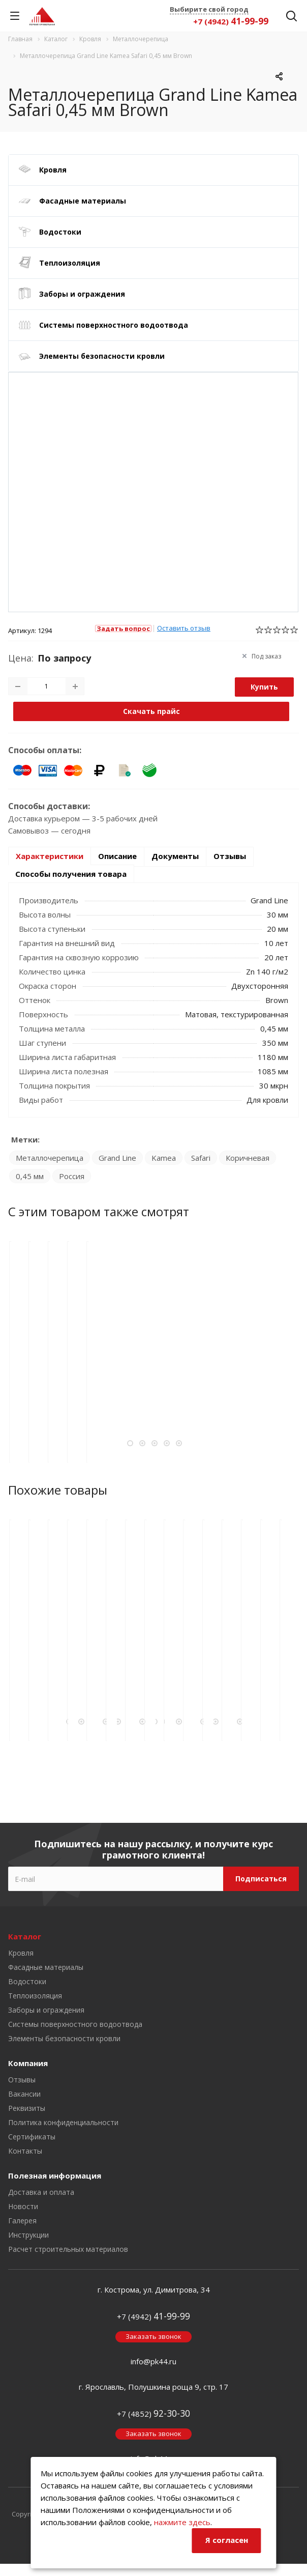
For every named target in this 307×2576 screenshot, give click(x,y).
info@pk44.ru (153, 2361)
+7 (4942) (230, 21)
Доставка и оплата (41, 2192)
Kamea (163, 1158)
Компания (28, 2063)
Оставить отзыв (183, 628)
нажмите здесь (182, 2522)
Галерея (22, 2220)
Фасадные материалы (82, 201)
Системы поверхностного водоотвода (113, 325)
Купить (264, 687)
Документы (175, 856)
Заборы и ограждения (82, 294)
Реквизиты (26, 2108)
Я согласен (226, 2540)
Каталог (24, 1936)
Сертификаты (31, 2136)
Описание (117, 856)
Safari (200, 1158)
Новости (23, 2206)
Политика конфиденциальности (63, 2122)
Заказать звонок (153, 2336)
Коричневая (247, 1158)
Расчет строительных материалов (68, 2249)
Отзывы (229, 856)
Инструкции (28, 2235)
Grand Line (117, 1158)
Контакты (25, 2151)
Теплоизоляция (69, 263)
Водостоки (60, 232)
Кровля (53, 170)
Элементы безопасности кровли (102, 356)
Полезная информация (54, 2175)
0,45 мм (30, 1176)
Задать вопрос (123, 628)
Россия (71, 1176)
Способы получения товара (71, 874)
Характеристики (49, 856)
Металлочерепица (49, 1158)
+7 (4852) (153, 2414)
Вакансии (24, 2094)
